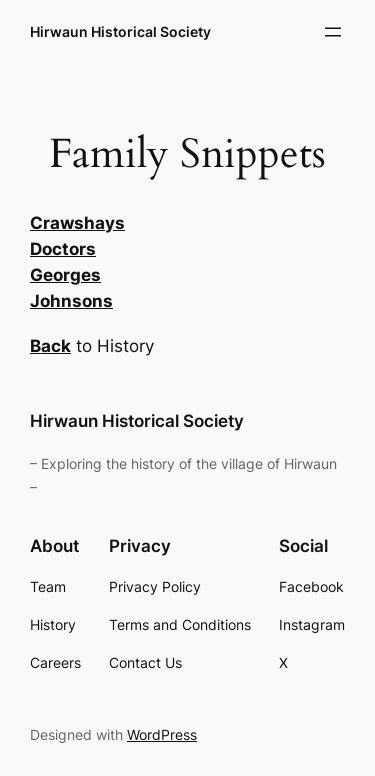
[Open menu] (333, 32)
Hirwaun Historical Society (120, 31)
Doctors (63, 249)
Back (50, 346)
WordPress (162, 734)
